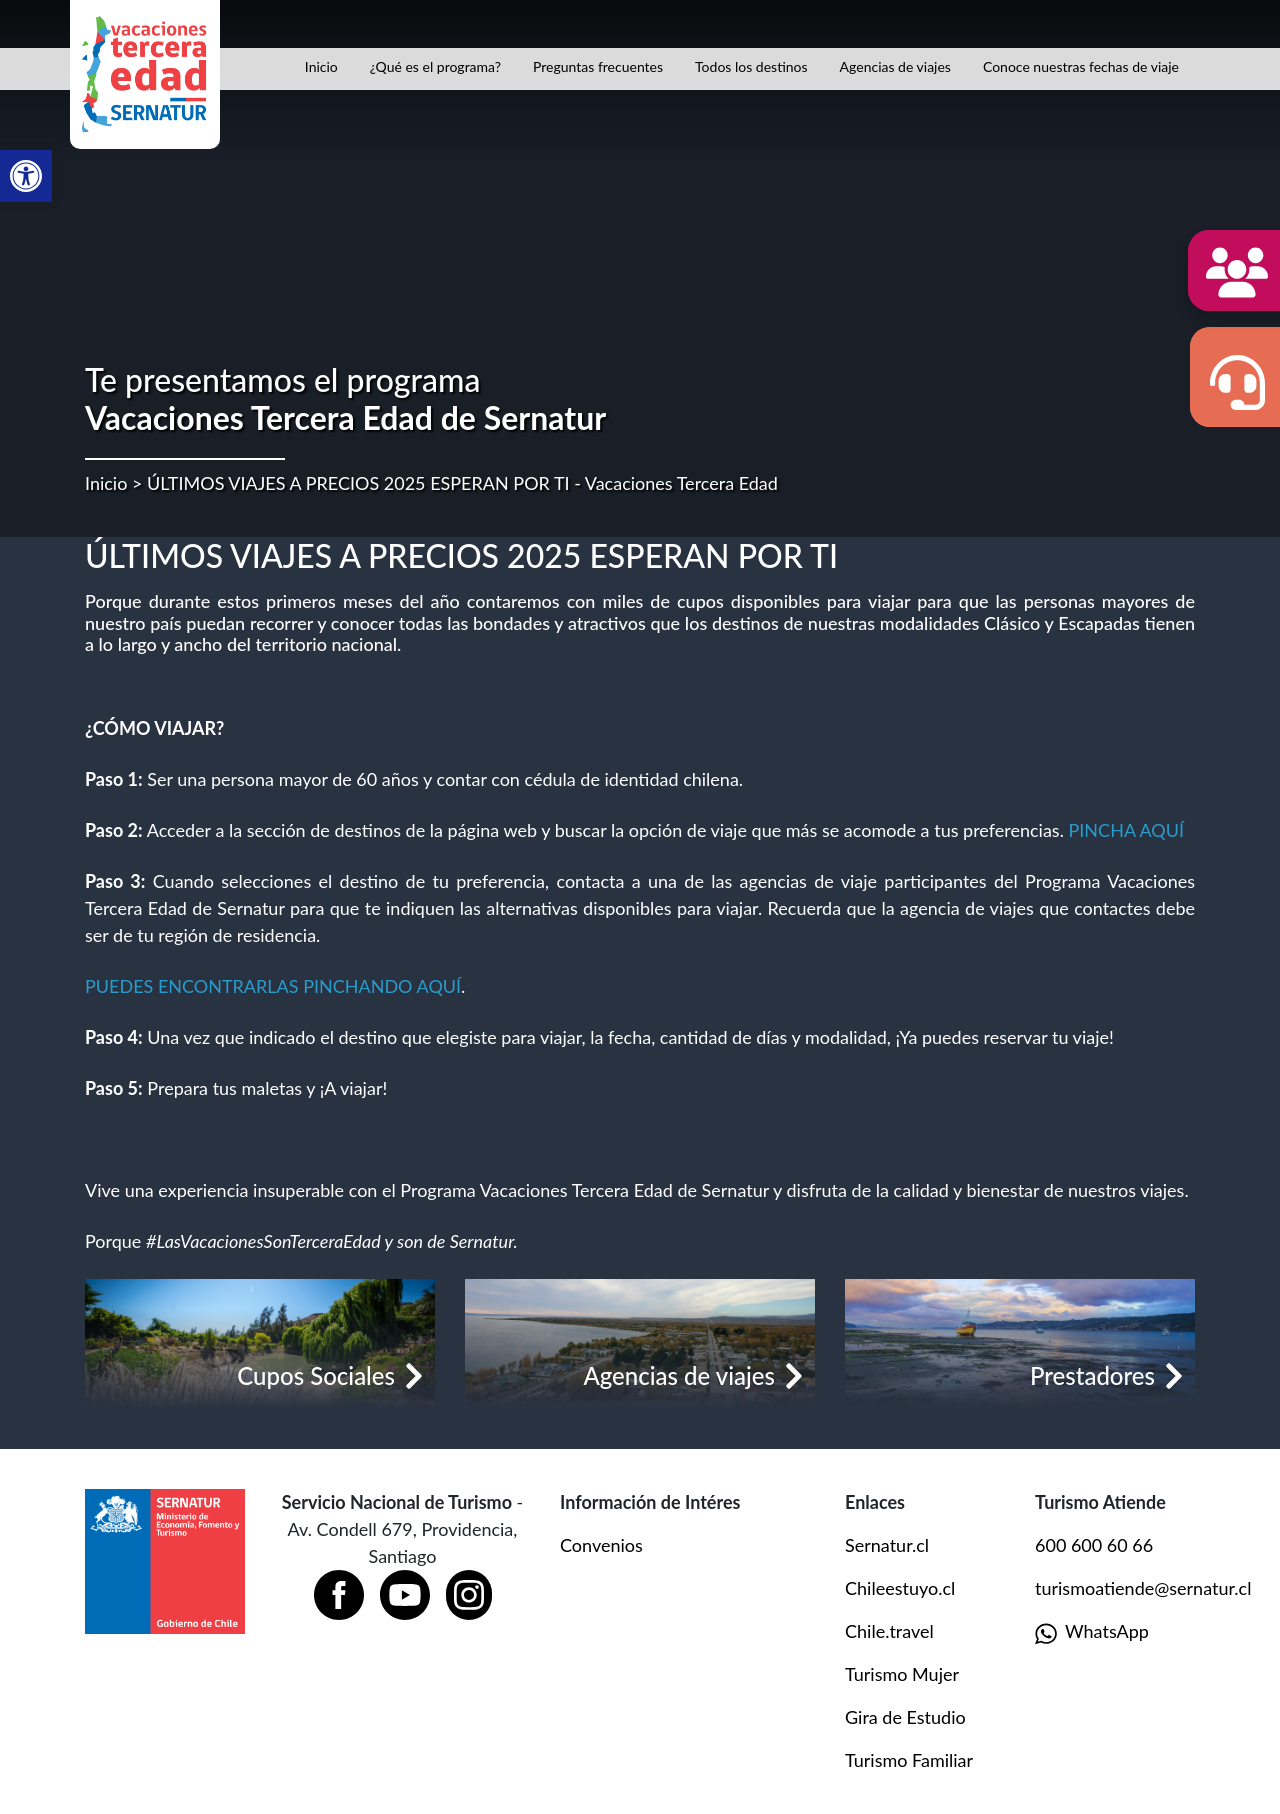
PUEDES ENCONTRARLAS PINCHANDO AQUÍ (273, 986)
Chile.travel (889, 1631)
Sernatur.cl (887, 1545)
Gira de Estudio (905, 1717)
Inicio (321, 66)
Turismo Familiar (909, 1760)
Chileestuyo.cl (900, 1588)
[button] (26, 176)
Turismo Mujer (902, 1674)
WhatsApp (1092, 1632)
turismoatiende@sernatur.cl (1143, 1588)
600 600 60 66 (1094, 1545)
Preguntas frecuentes (598, 66)
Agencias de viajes (895, 66)
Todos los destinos (751, 66)
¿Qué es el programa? (435, 66)
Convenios (601, 1545)
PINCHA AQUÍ (1127, 830)
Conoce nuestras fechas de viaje (1081, 66)
